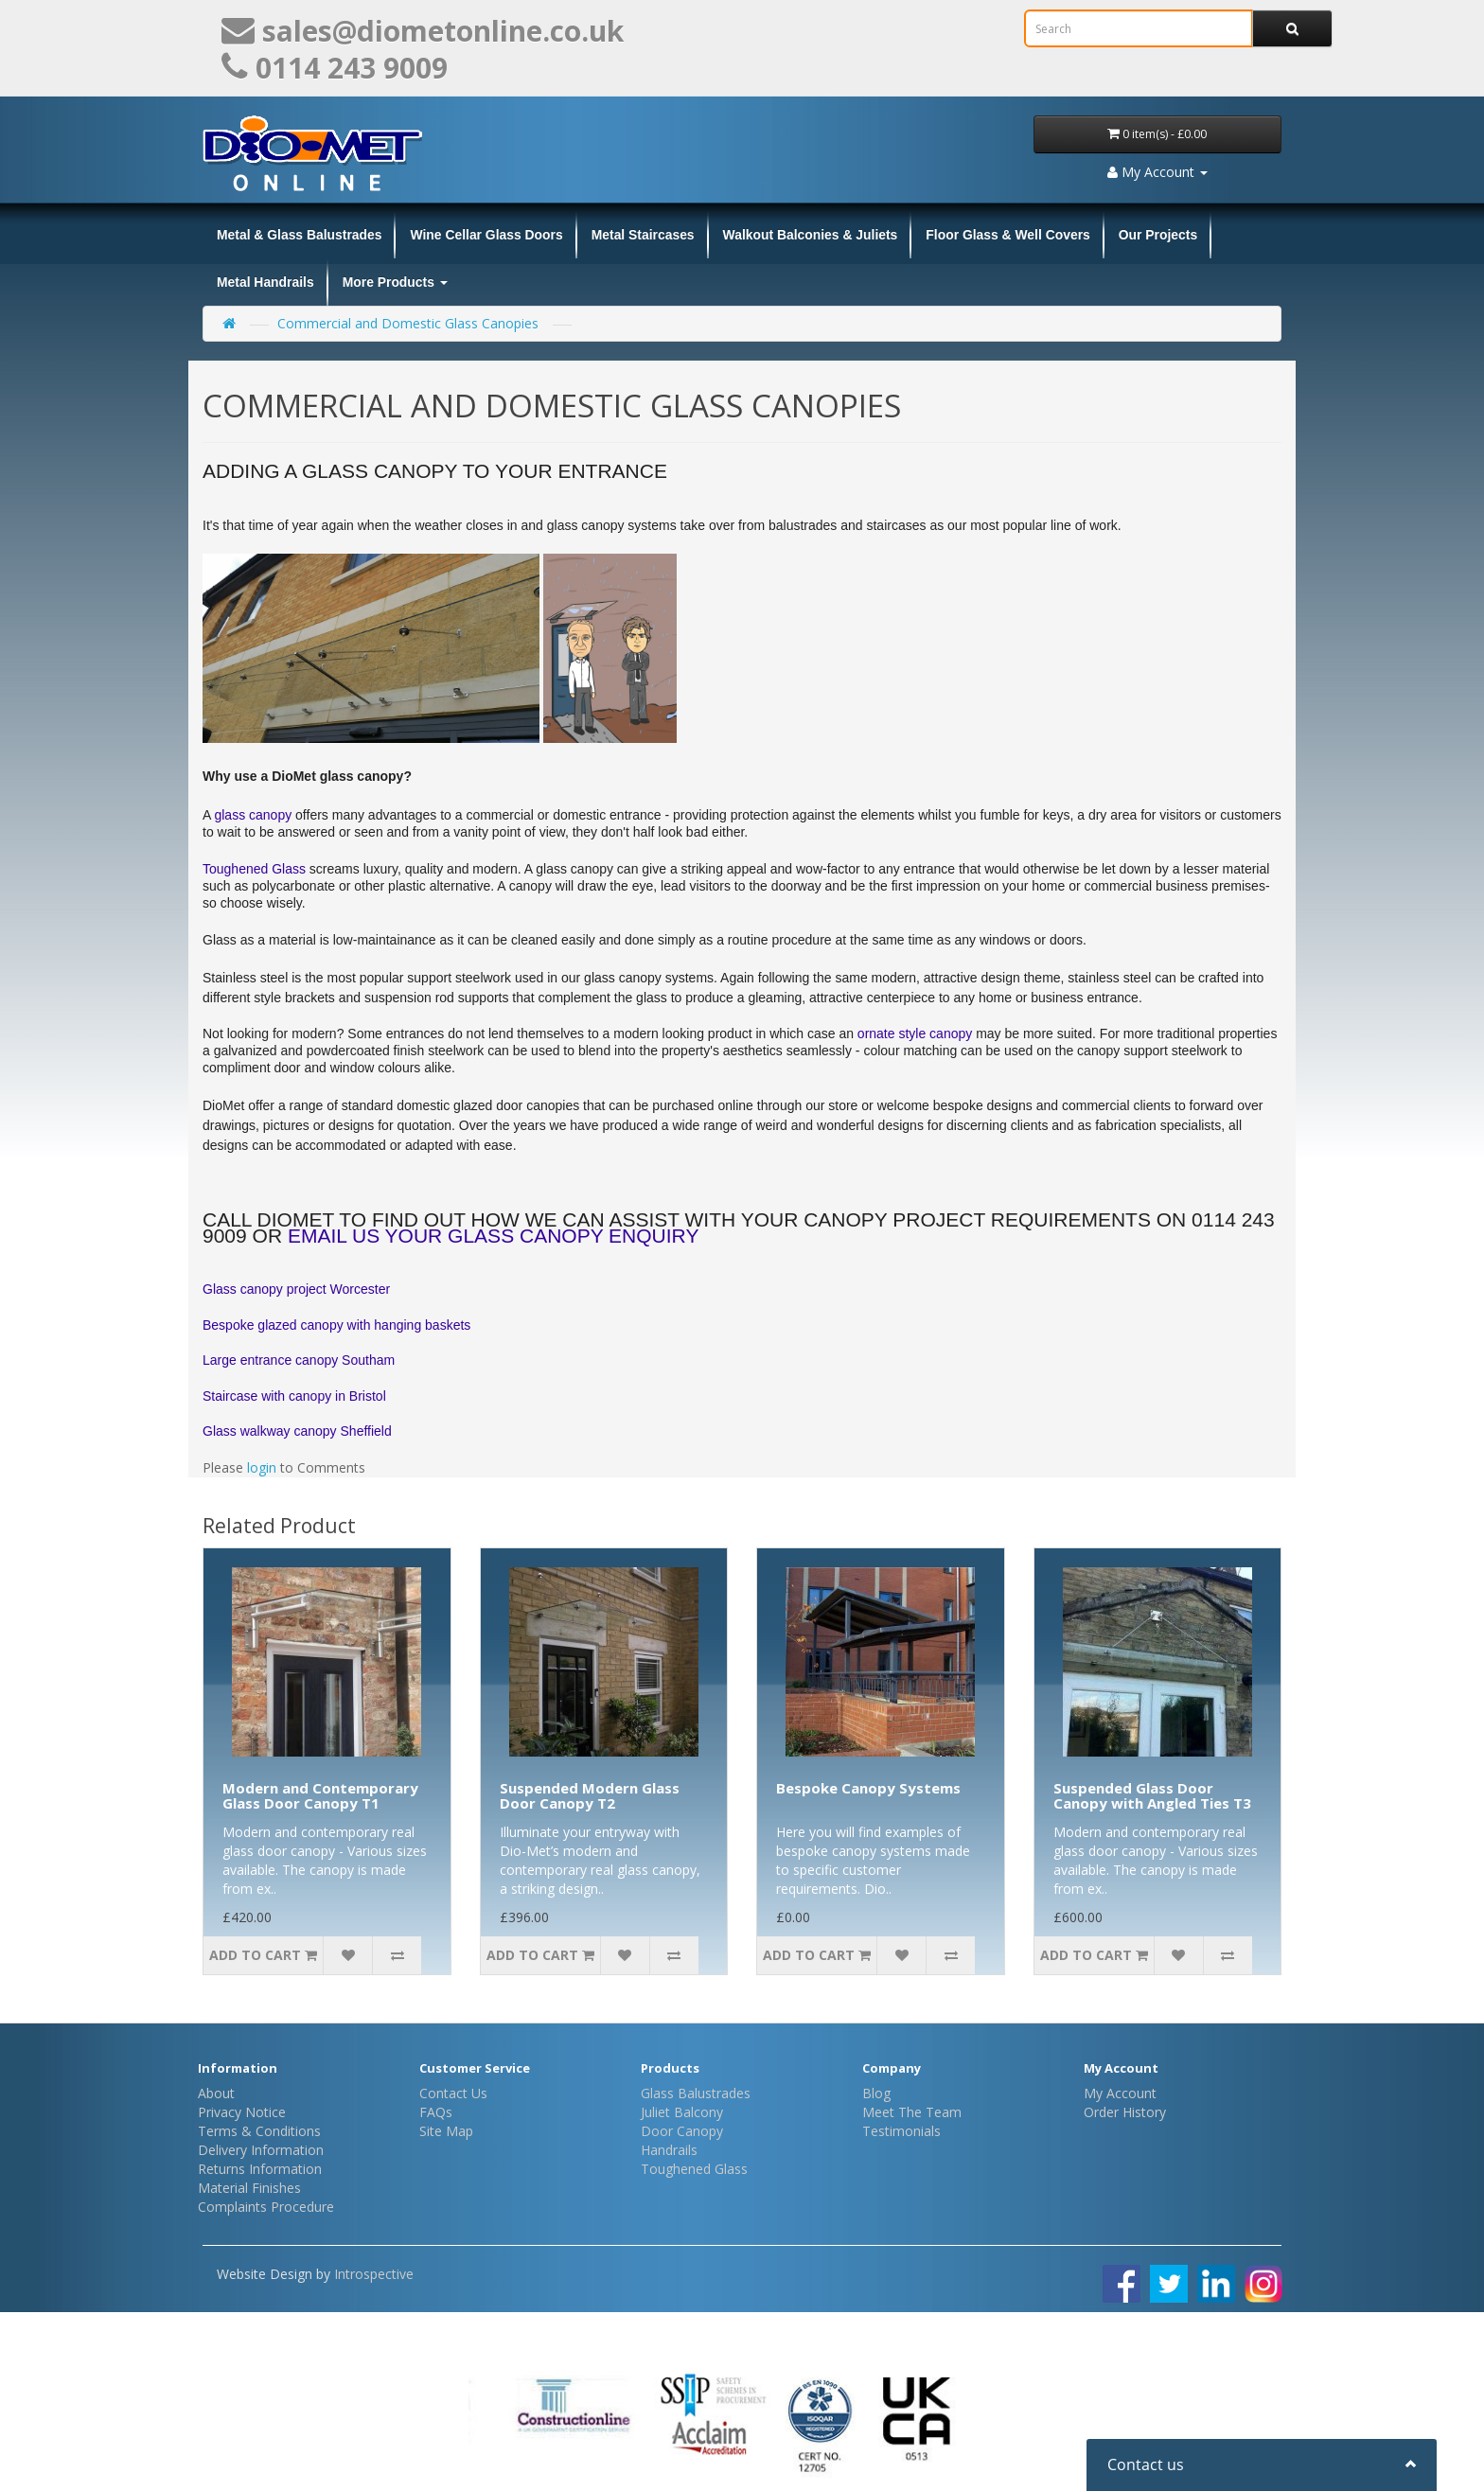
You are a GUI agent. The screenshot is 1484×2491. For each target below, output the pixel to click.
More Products (395, 282)
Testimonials (901, 2131)
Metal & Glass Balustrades (299, 234)
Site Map (446, 2131)
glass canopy (253, 814)
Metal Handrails (265, 282)
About (216, 2093)
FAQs (435, 2112)
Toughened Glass (256, 868)
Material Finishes (249, 2188)
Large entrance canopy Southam (299, 1360)
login (261, 1467)
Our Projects (1158, 234)
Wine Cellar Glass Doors (486, 234)
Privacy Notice (242, 2112)
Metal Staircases (643, 234)
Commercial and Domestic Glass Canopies (408, 323)
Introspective (374, 2274)
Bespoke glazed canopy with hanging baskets (336, 1325)
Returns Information (260, 2169)
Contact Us (453, 2093)
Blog (876, 2093)
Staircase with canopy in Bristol (294, 1396)
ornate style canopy (916, 1033)
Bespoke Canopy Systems (868, 1787)
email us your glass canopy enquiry (493, 1235)
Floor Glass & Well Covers (1007, 234)
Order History (1125, 2112)
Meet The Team (912, 2112)
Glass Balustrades (696, 2093)
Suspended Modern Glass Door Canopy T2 (590, 1795)
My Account (1120, 2093)
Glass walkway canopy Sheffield (297, 1431)
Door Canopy (682, 2131)
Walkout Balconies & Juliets (810, 234)
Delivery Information (261, 2150)
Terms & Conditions (259, 2131)
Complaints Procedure (266, 2207)
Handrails (669, 2150)
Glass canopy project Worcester (296, 1289)
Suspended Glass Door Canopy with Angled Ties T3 (1152, 1795)
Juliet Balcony (682, 2112)
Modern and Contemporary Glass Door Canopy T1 (320, 1795)
